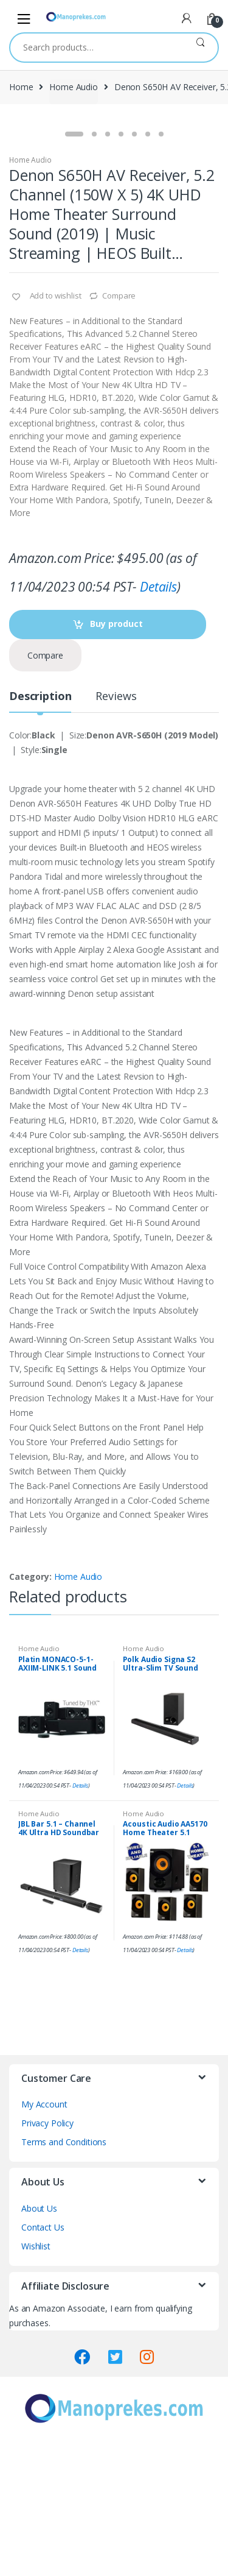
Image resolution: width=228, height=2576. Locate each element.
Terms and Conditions (63, 2268)
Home (21, 87)
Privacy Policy (47, 2250)
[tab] (40, 827)
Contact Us (42, 2354)
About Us (39, 2335)
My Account (44, 2231)
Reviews (115, 823)
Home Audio (73, 87)
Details (158, 712)
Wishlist (35, 2373)
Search (200, 48)
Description (40, 823)
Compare (119, 422)
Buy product (116, 750)
